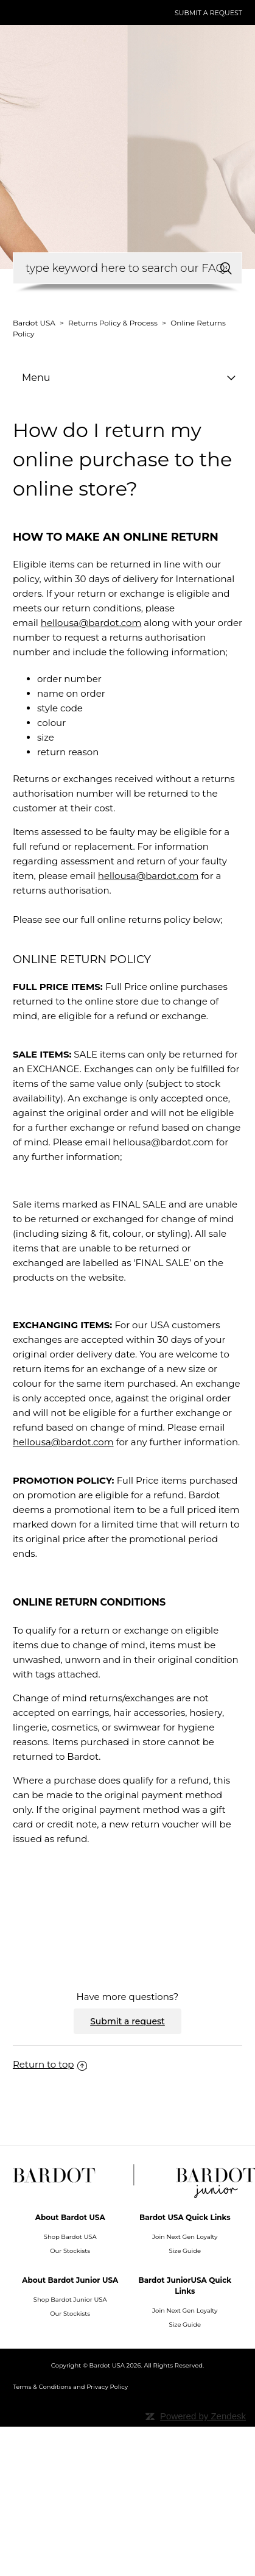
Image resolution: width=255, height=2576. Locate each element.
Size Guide (185, 2251)
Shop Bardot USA (70, 2237)
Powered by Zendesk (203, 2416)
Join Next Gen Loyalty (184, 2237)
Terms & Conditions (42, 2387)
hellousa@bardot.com (91, 622)
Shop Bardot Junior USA (70, 2300)
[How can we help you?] (127, 268)
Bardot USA (34, 322)
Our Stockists (70, 2251)
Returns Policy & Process (113, 322)
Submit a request (208, 13)
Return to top (50, 2064)
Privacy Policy (107, 2387)
